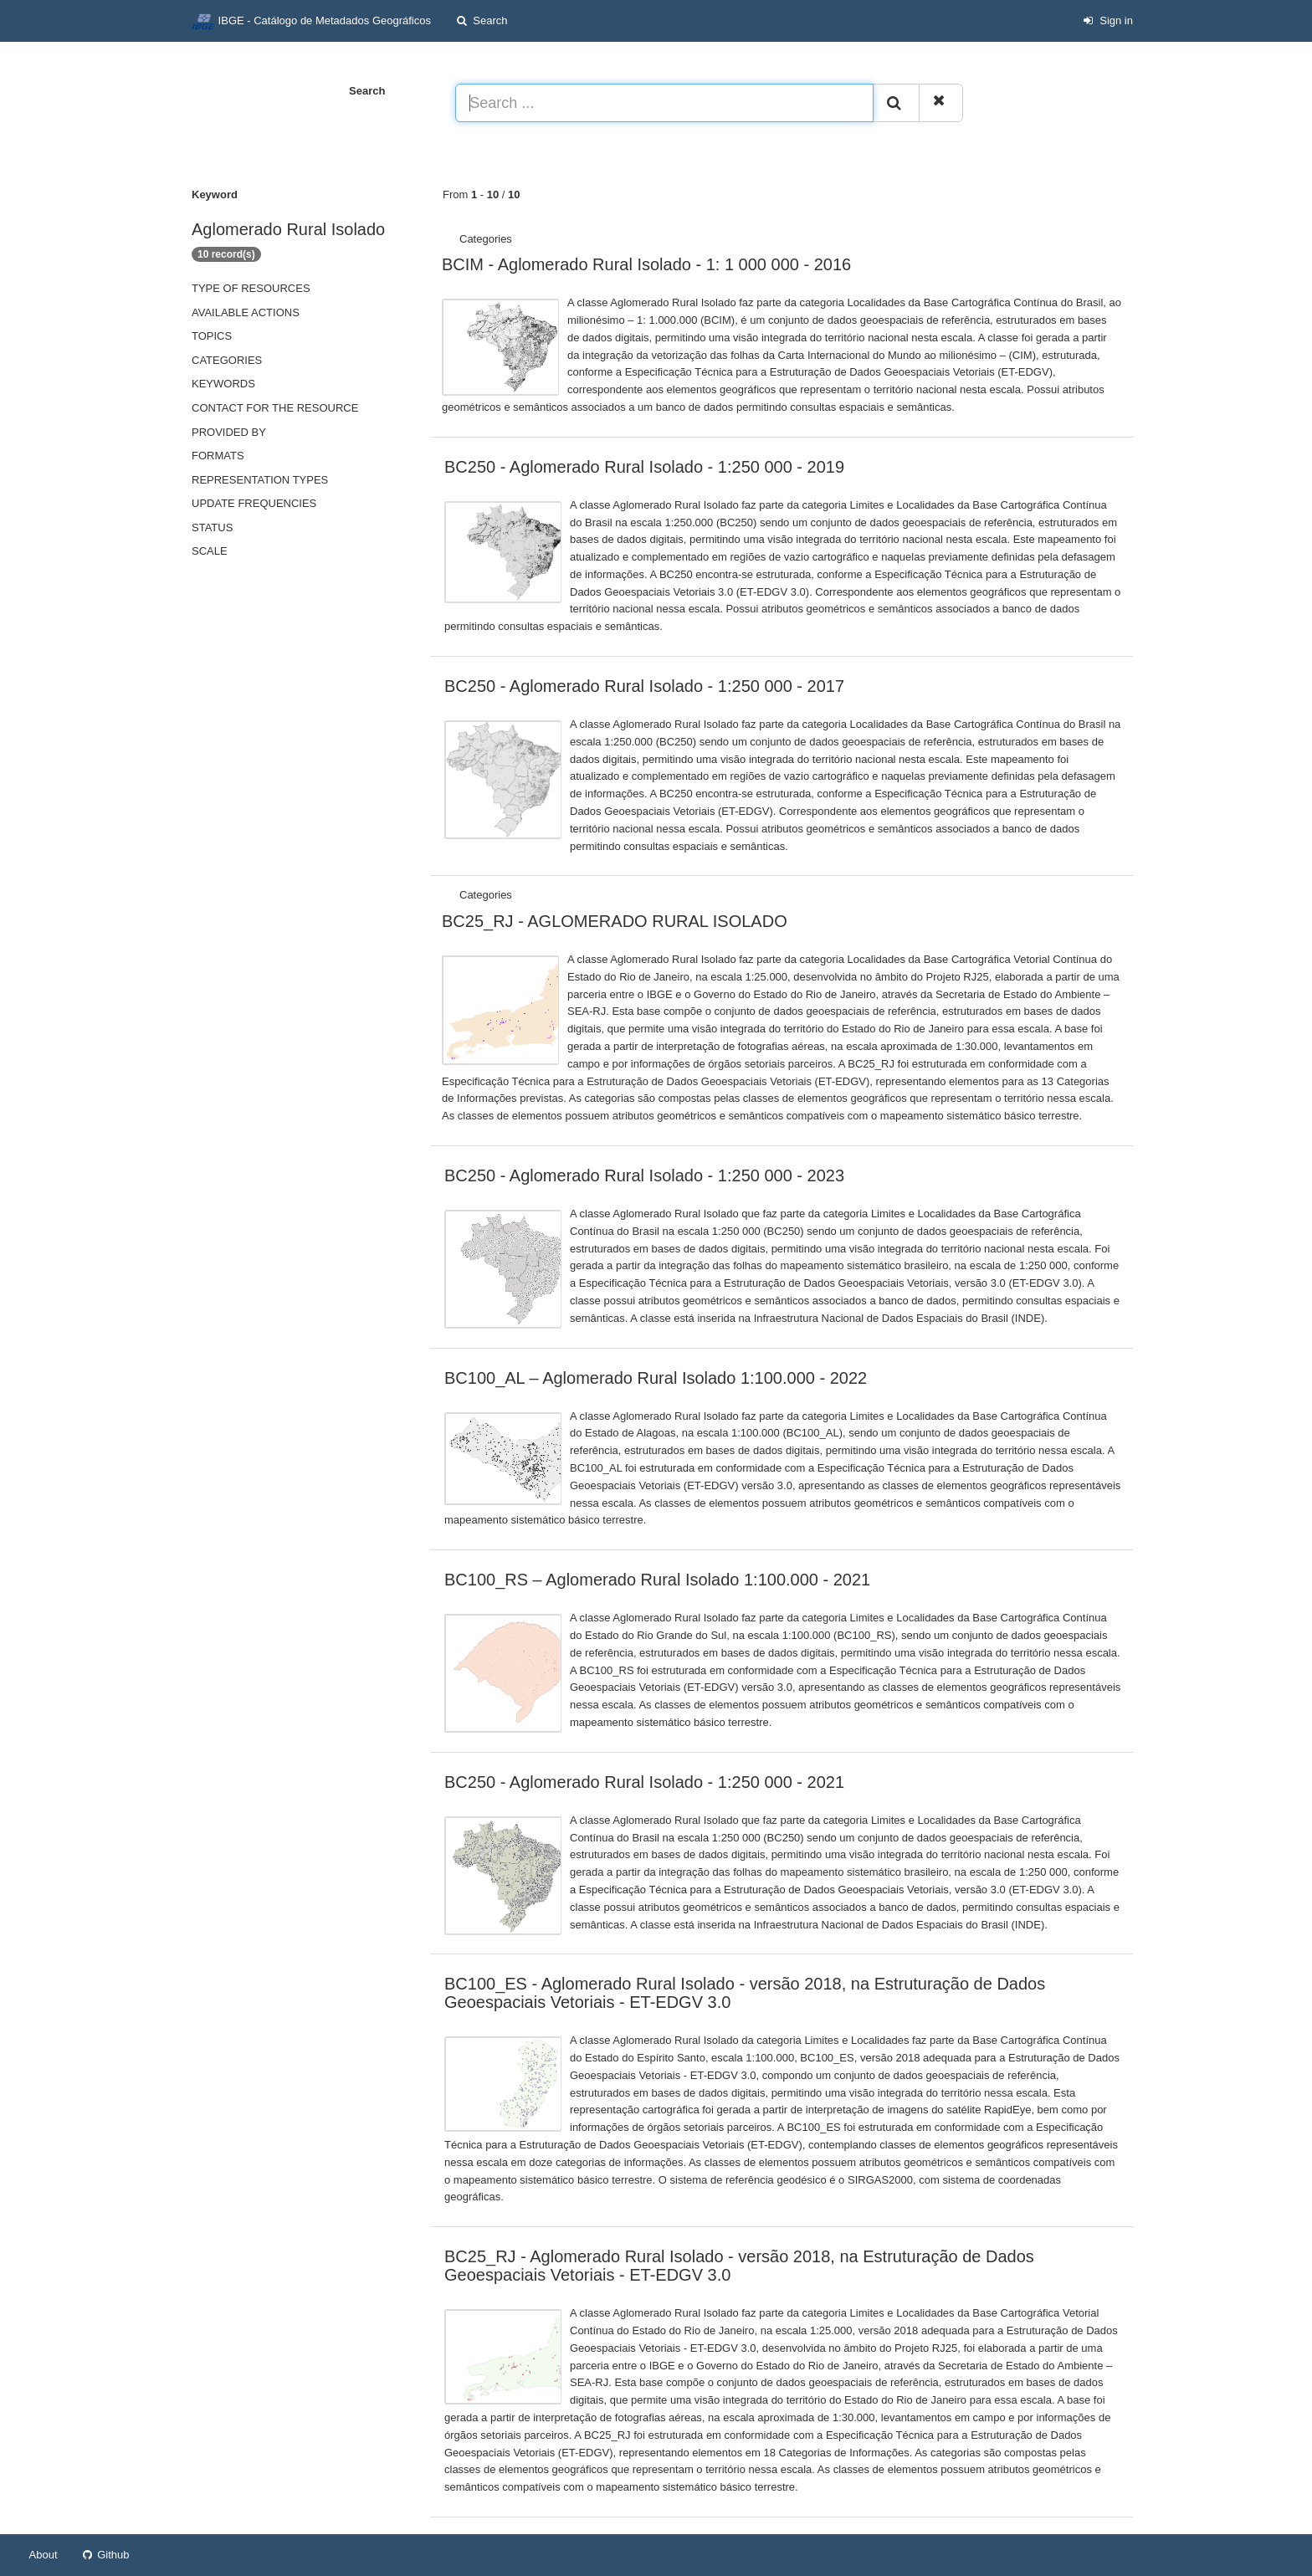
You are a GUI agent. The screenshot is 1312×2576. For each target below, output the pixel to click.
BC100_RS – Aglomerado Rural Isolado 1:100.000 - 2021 (657, 1579)
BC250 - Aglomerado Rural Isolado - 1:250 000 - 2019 (644, 467)
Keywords (223, 383)
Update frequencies (254, 503)
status (212, 527)
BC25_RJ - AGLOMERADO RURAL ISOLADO (614, 921)
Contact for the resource (275, 408)
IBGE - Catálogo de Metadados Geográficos (311, 21)
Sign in (1108, 20)
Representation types (260, 480)
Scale (210, 551)
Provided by (229, 432)
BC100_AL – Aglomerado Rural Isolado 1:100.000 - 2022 (655, 1378)
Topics (212, 336)
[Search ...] (664, 103)
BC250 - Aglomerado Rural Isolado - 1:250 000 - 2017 (644, 686)
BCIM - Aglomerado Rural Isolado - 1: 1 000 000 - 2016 (646, 264)
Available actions (246, 312)
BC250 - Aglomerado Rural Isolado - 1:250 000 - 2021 (644, 1782)
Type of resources (251, 288)
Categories (227, 360)
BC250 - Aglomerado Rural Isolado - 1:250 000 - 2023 (644, 1175)
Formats (218, 455)
